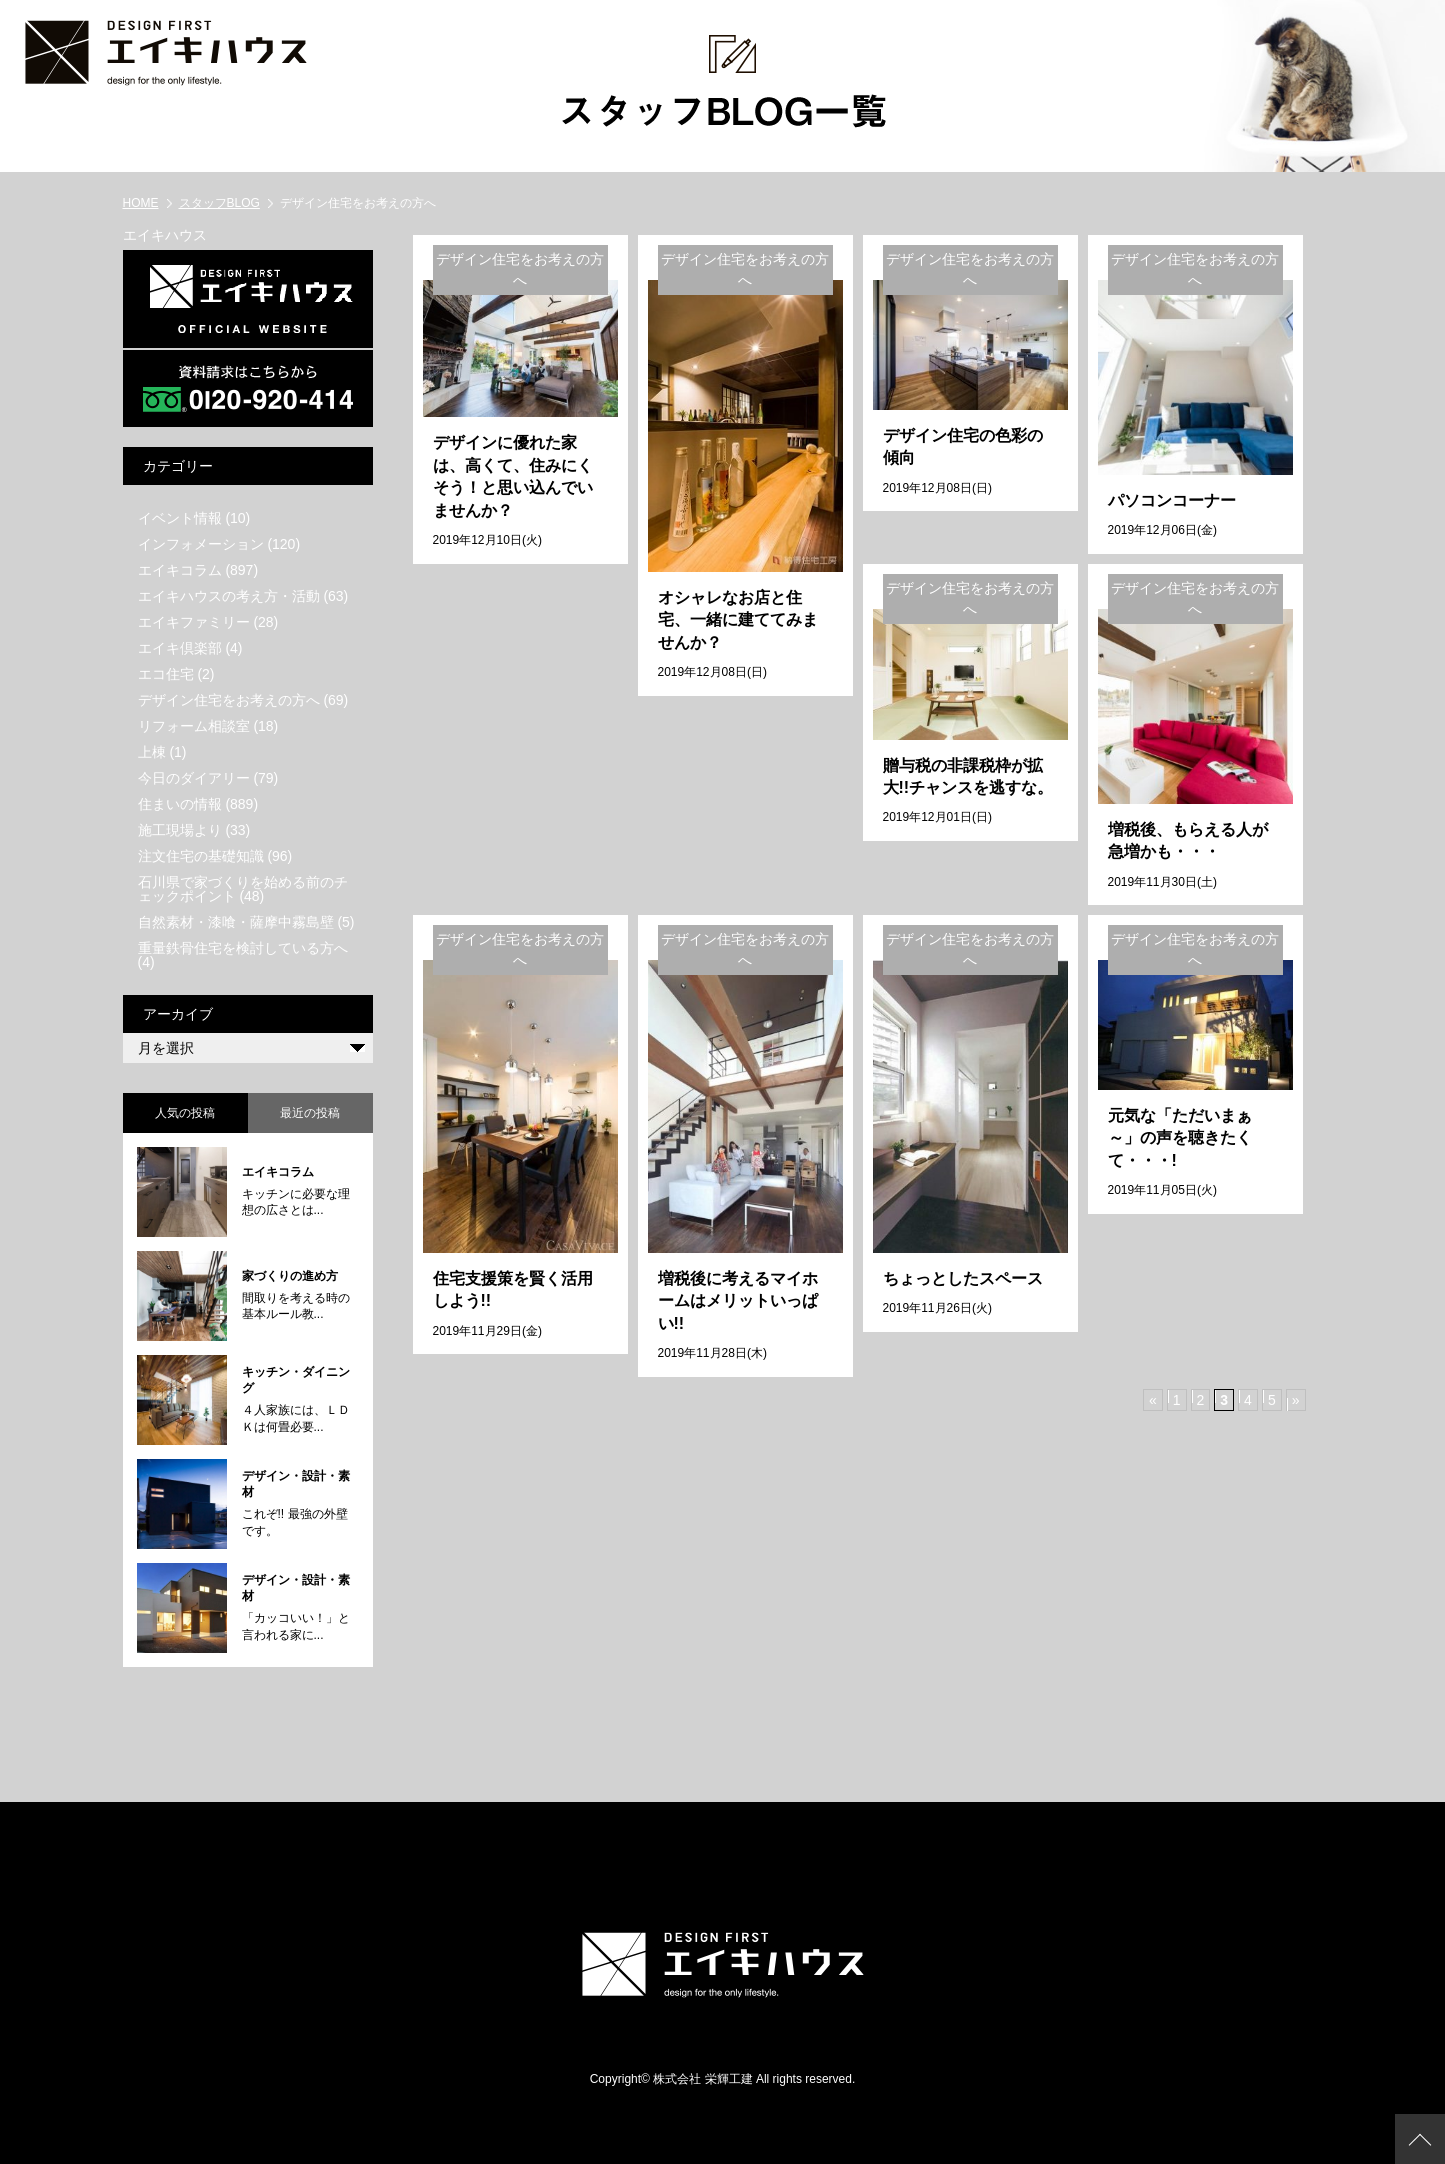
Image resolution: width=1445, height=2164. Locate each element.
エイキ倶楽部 (180, 647)
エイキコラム (180, 569)
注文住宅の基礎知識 (201, 855)
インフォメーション (201, 543)
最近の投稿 (310, 1112)
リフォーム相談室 (194, 725)
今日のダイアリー (194, 777)
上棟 (152, 751)
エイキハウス (165, 234)
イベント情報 (180, 517)
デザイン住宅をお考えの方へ (229, 699)
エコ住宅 (166, 673)
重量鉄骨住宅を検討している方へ (243, 947)
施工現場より (180, 829)
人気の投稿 (185, 1112)
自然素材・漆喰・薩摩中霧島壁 (236, 921)
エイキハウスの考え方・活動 (229, 595)
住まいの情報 (180, 803)
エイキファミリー (194, 621)
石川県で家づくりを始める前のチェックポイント (243, 888)
